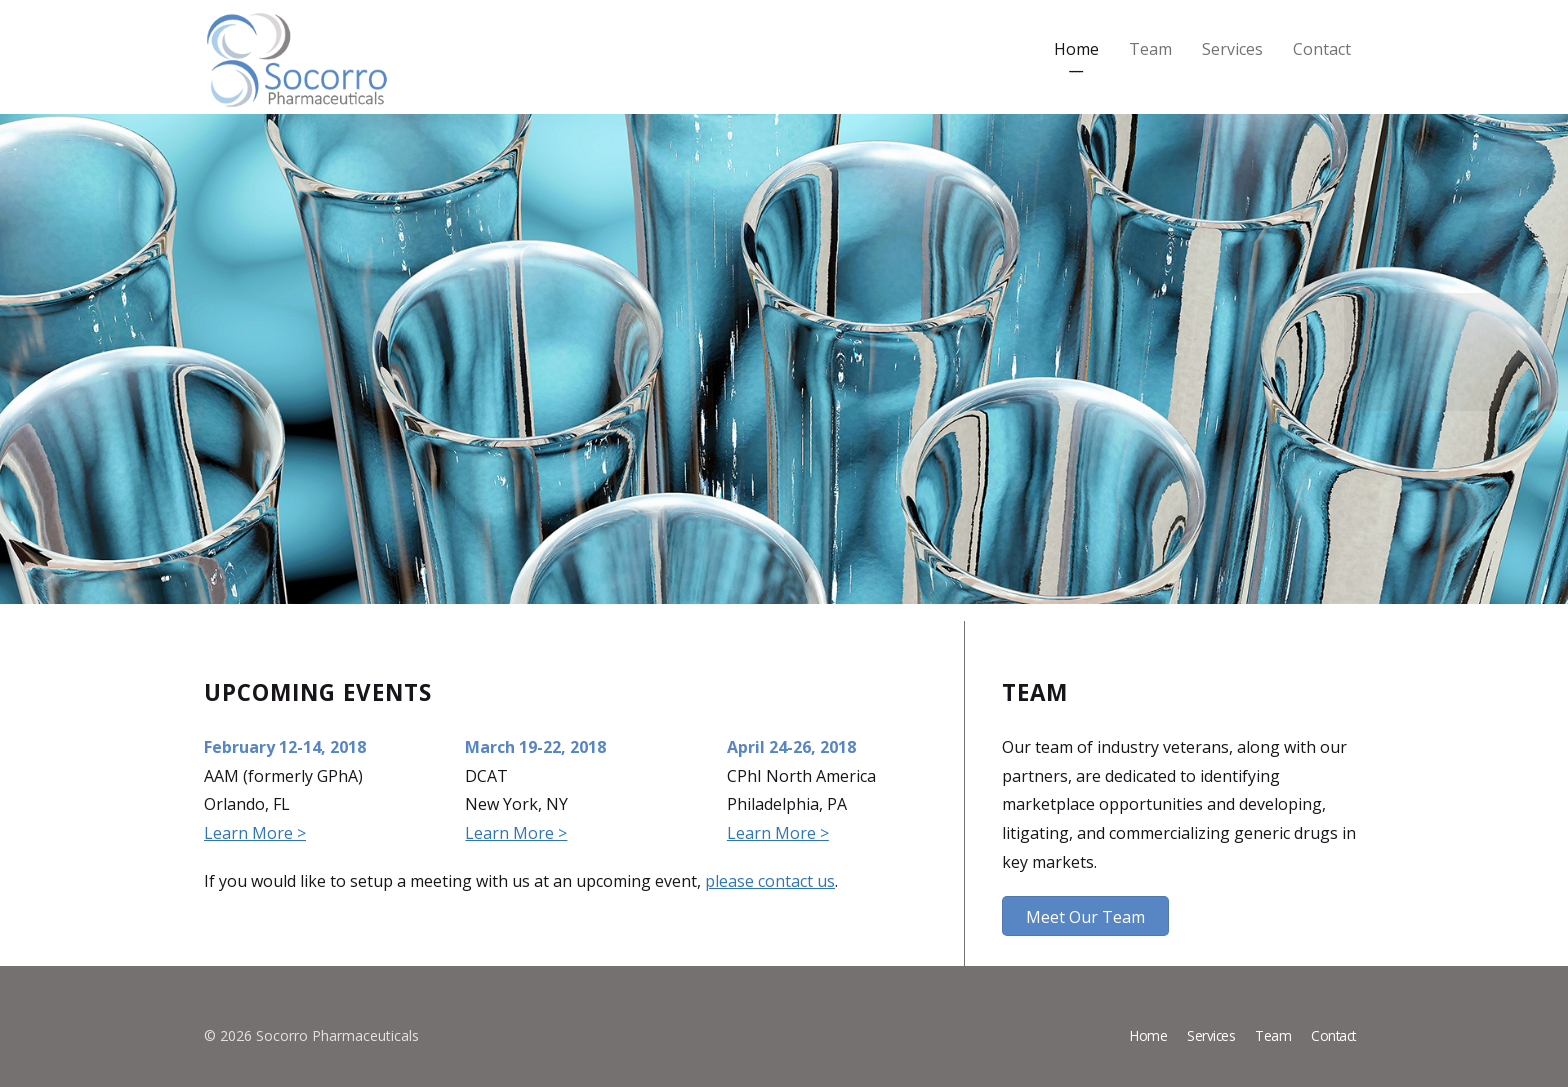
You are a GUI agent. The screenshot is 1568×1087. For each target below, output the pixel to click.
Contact (1322, 49)
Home (1076, 49)
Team (1150, 49)
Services (1232, 49)
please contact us (770, 881)
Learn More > (255, 833)
